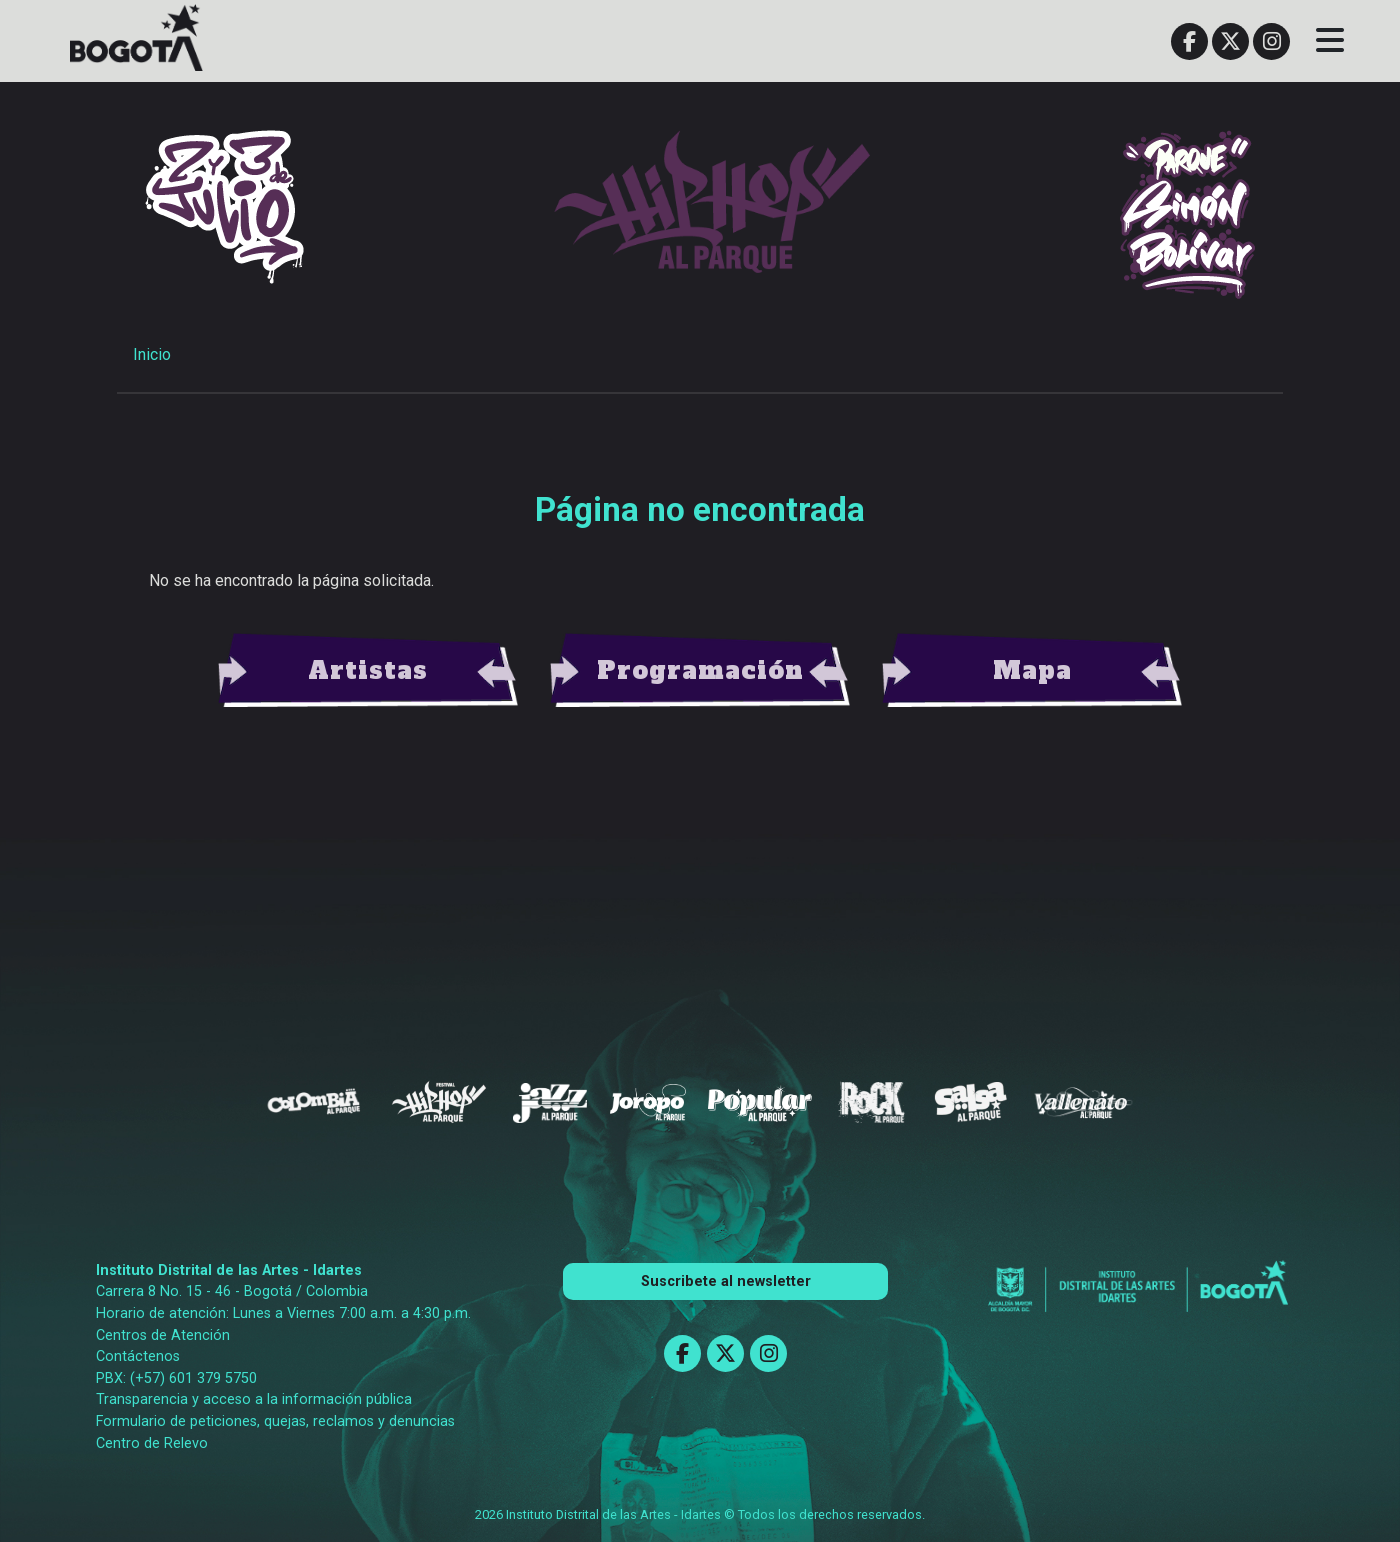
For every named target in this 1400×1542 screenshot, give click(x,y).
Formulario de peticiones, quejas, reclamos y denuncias (275, 1421)
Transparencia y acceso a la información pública (254, 1399)
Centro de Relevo (152, 1443)
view (368, 671)
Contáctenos (138, 1356)
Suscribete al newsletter (726, 1281)
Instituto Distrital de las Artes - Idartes (229, 1270)
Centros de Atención (163, 1335)
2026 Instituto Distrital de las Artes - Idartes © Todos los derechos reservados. (700, 1514)
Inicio (152, 354)
